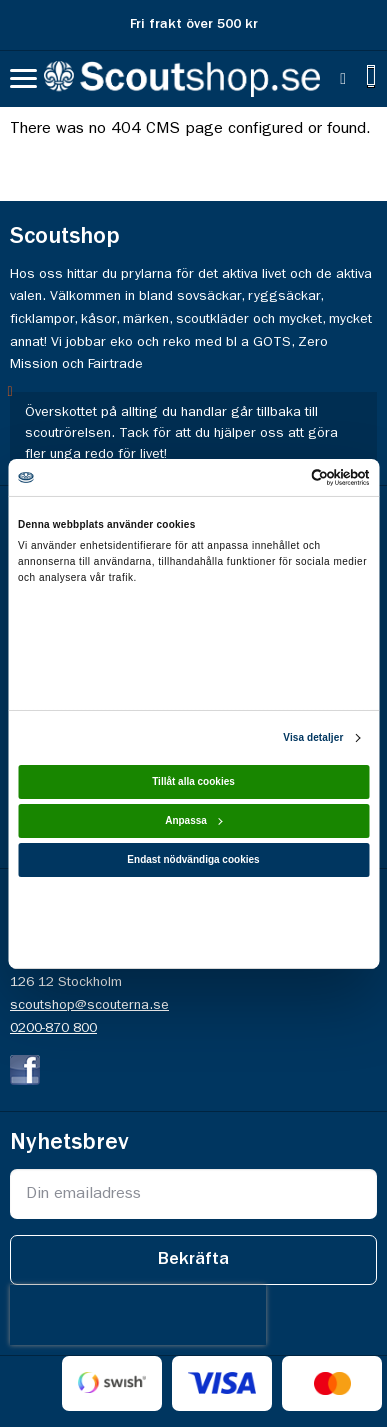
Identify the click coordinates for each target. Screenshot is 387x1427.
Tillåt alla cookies (193, 781)
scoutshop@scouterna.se (89, 1005)
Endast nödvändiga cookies (193, 859)
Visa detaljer (313, 737)
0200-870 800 (53, 1028)
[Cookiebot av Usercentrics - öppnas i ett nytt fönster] (281, 476)
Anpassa (194, 820)
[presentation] (138, 1315)
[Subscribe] (193, 1260)
